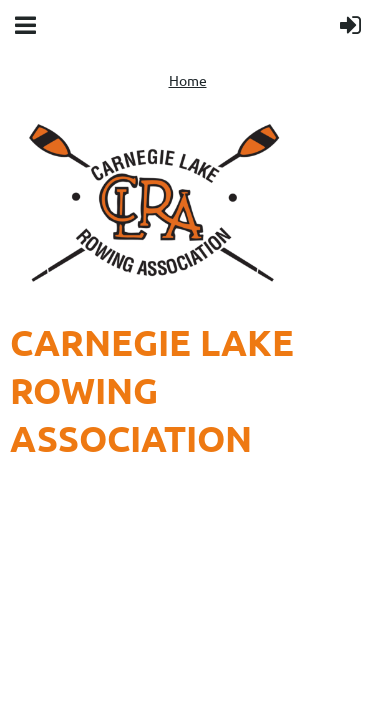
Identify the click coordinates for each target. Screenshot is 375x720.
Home (188, 80)
